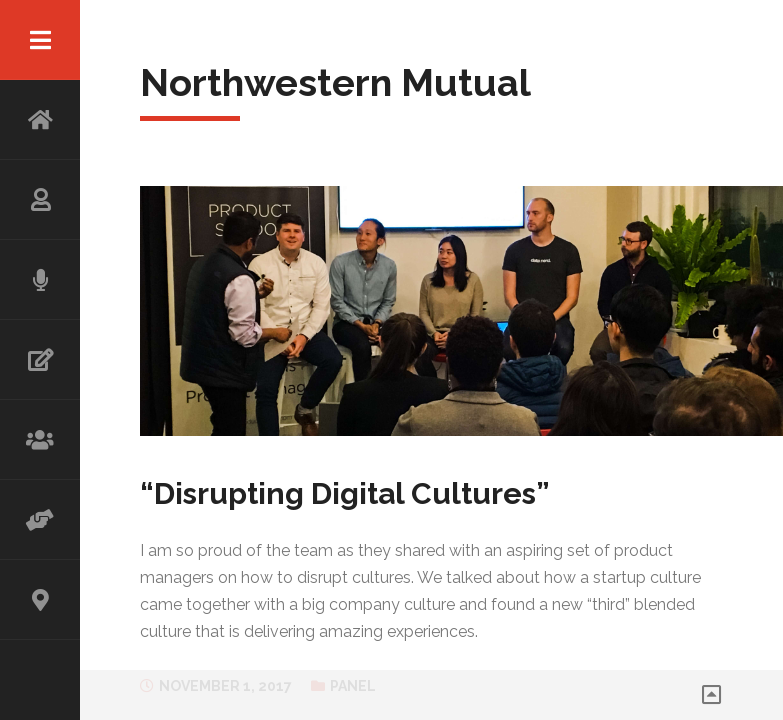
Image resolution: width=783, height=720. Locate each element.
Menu (40, 40)
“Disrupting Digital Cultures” (345, 493)
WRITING (40, 360)
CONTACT (40, 600)
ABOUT (40, 200)
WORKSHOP (40, 440)
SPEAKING (40, 280)
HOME (40, 120)
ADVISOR (40, 520)
